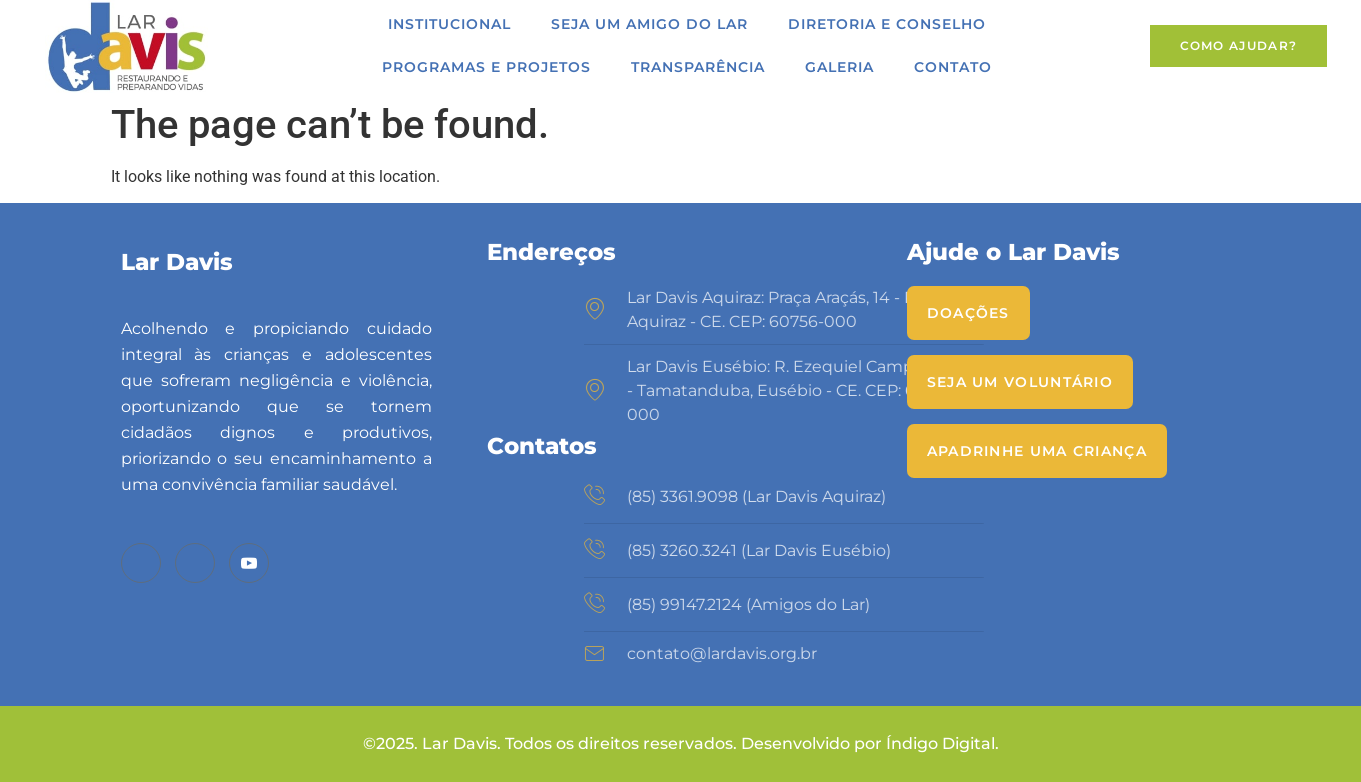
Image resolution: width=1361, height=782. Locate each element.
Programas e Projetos (486, 67)
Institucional (449, 24)
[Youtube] (249, 563)
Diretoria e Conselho (887, 24)
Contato (953, 67)
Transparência (698, 67)
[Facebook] (141, 563)
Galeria (839, 67)
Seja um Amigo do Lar (649, 24)
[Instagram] (195, 563)
